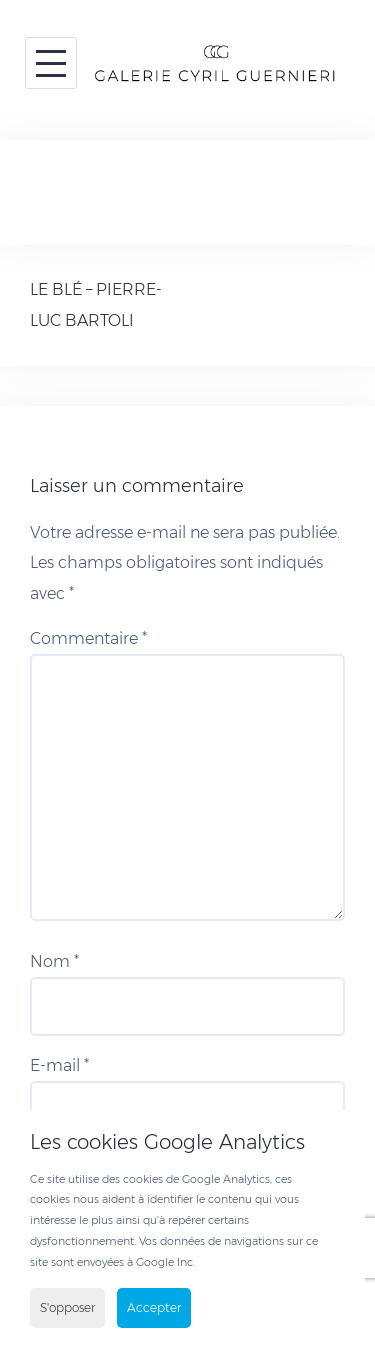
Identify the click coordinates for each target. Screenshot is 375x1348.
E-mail (59, 1065)
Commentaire (88, 638)
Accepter (154, 1307)
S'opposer (67, 1307)
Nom (54, 961)
